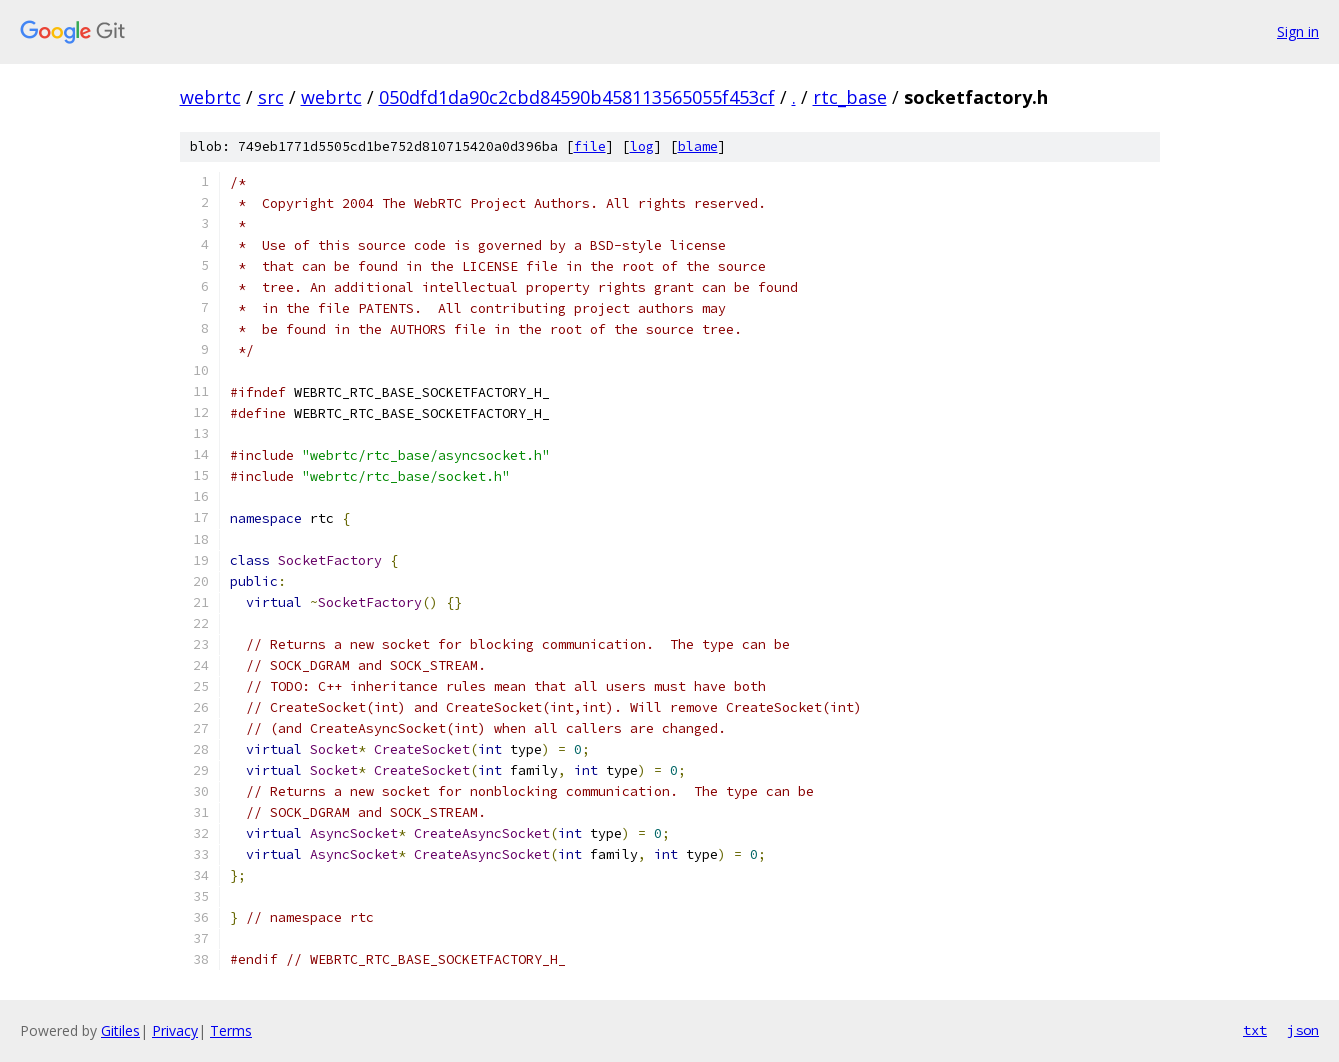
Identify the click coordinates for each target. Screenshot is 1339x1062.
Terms (231, 1030)
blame (698, 146)
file (590, 146)
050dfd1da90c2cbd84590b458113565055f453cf (577, 97)
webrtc (210, 97)
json (1303, 1030)
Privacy (175, 1030)
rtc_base (850, 97)
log (642, 146)
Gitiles (120, 1030)
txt (1255, 1030)
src (271, 97)
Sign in (1298, 31)
